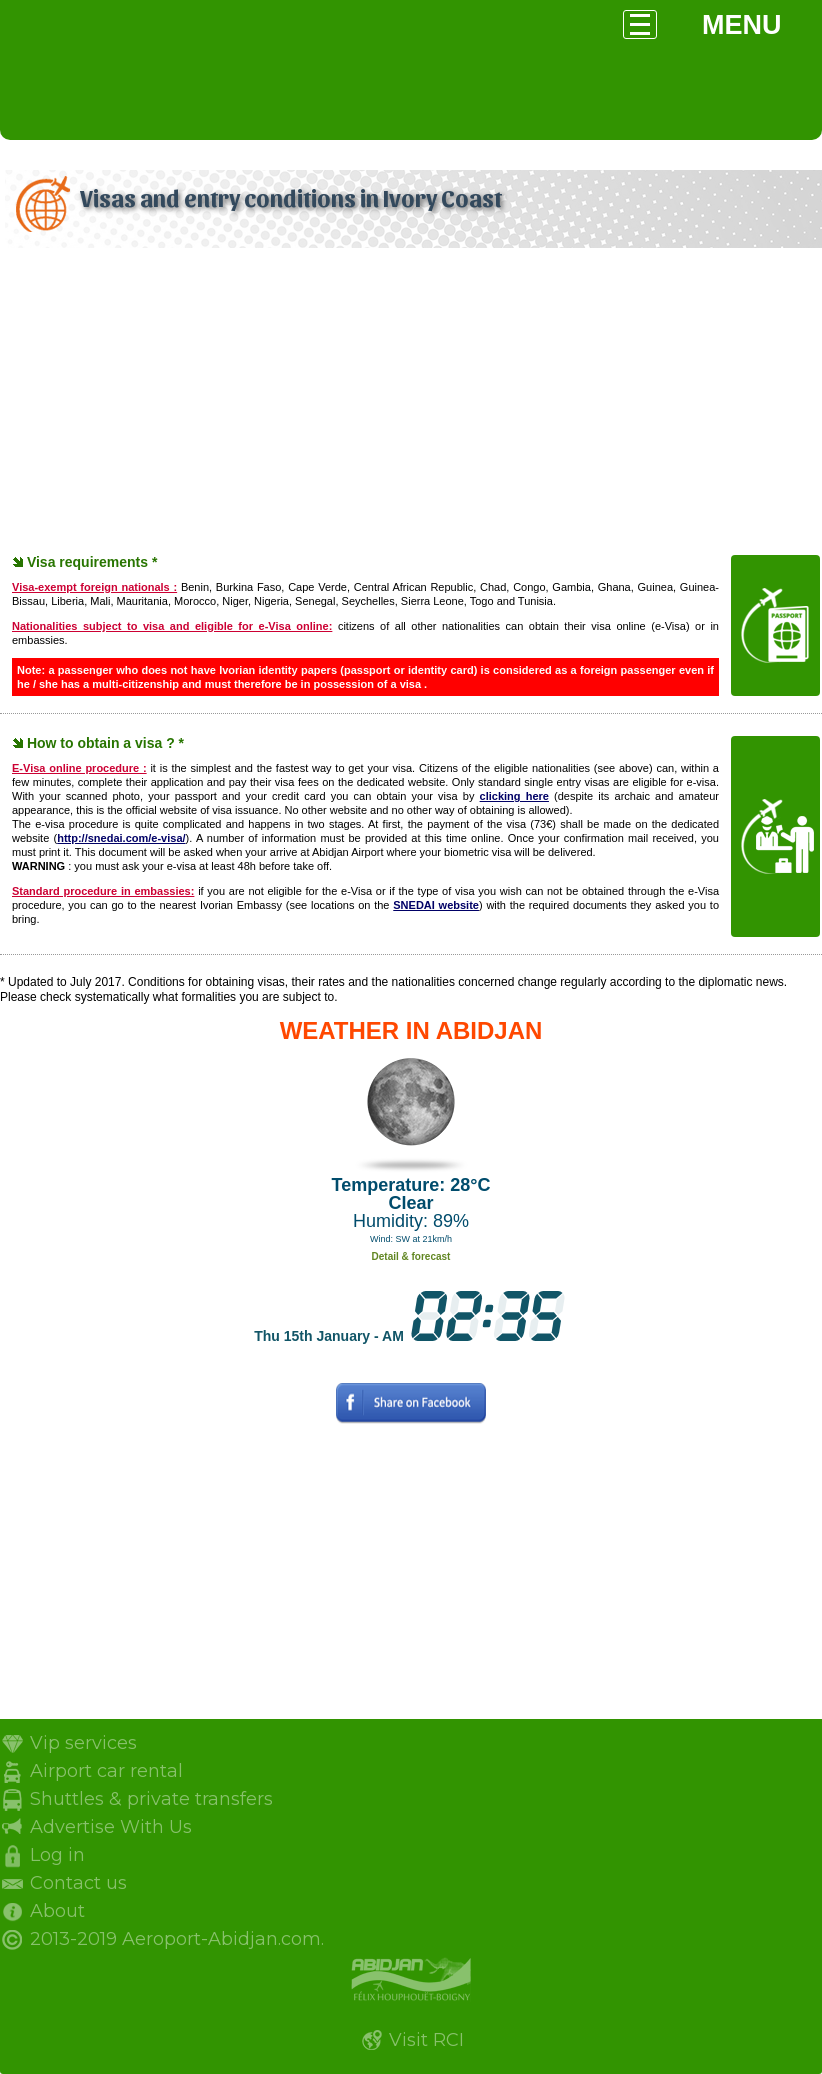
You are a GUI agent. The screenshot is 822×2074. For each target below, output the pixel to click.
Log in (57, 1855)
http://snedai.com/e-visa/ (121, 838)
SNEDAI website (436, 905)
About (57, 1911)
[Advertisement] (411, 403)
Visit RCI (426, 2040)
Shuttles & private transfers (151, 1799)
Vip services (83, 1743)
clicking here (514, 796)
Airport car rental (106, 1771)
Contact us (78, 1883)
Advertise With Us (111, 1827)
